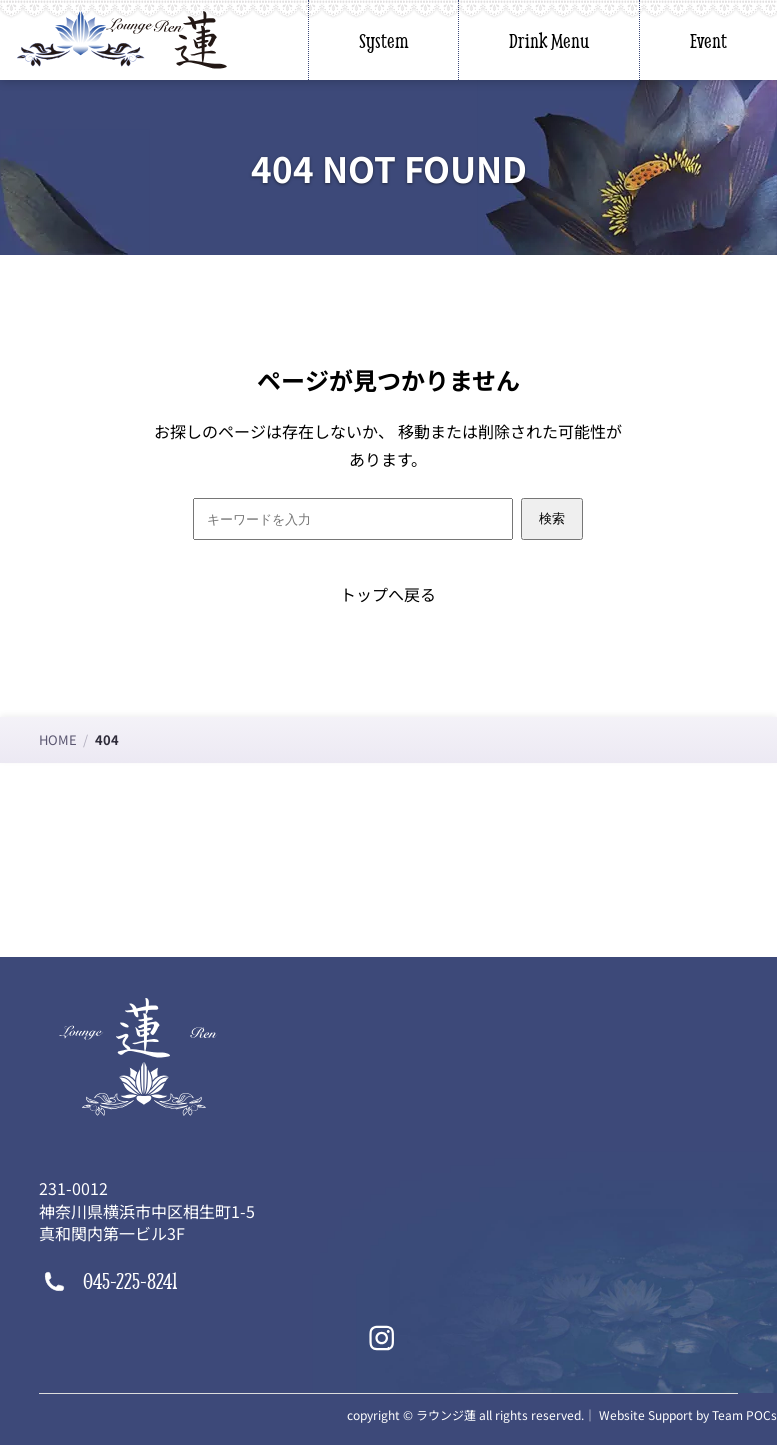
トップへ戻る (388, 594)
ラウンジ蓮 (446, 1414)
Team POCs (744, 1414)
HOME (58, 739)
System (383, 40)
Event (708, 40)
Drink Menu (549, 40)
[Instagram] (382, 1338)
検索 (552, 518)
